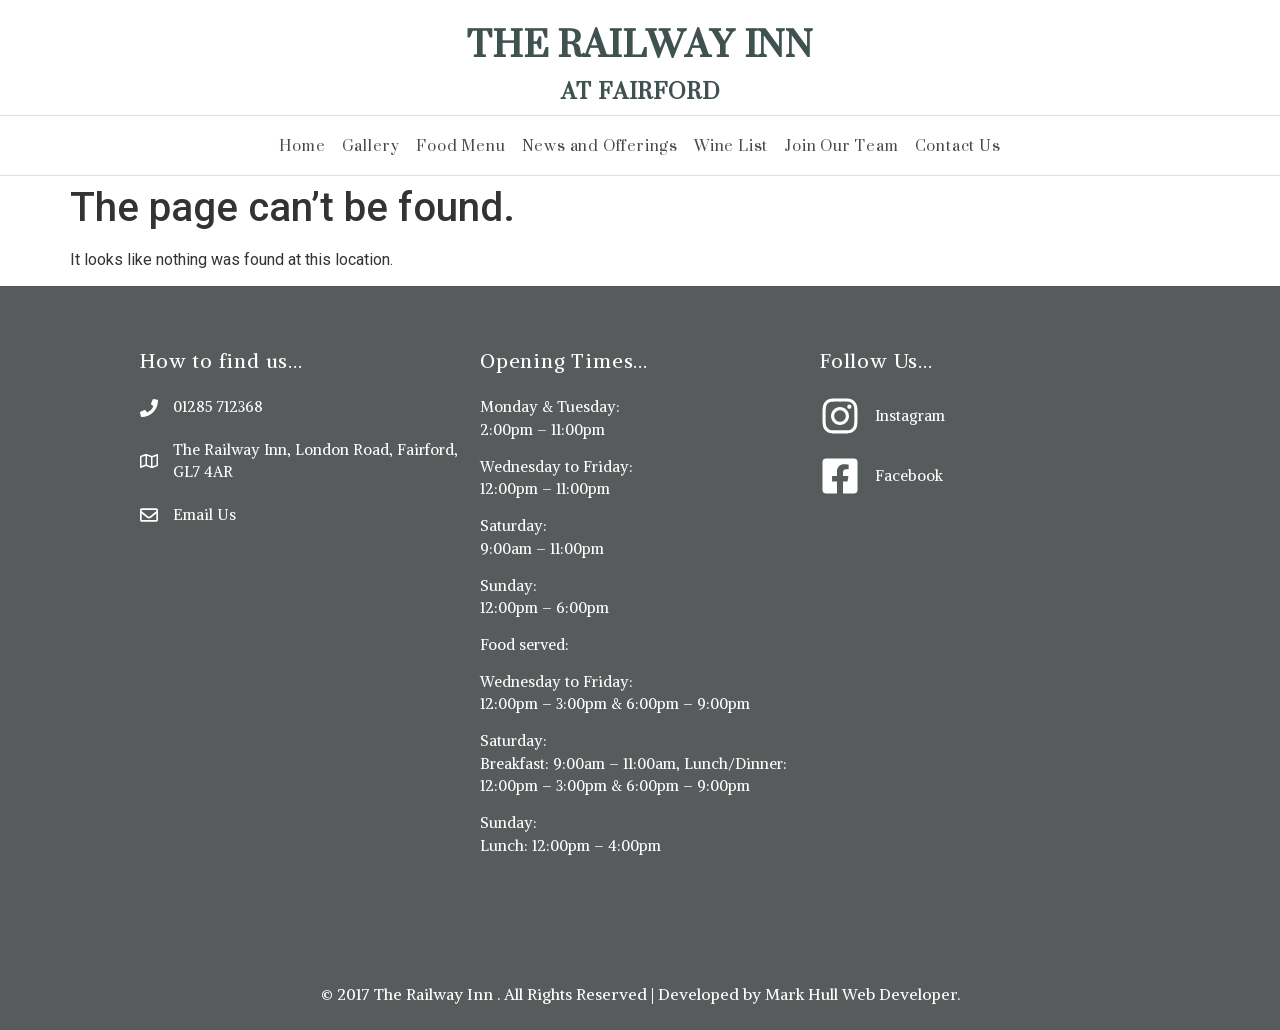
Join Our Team (841, 145)
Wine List (731, 145)
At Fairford (640, 90)
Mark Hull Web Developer (861, 994)
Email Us (204, 514)
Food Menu (460, 145)
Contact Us (958, 145)
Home (302, 145)
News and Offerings (600, 145)
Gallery (371, 145)
